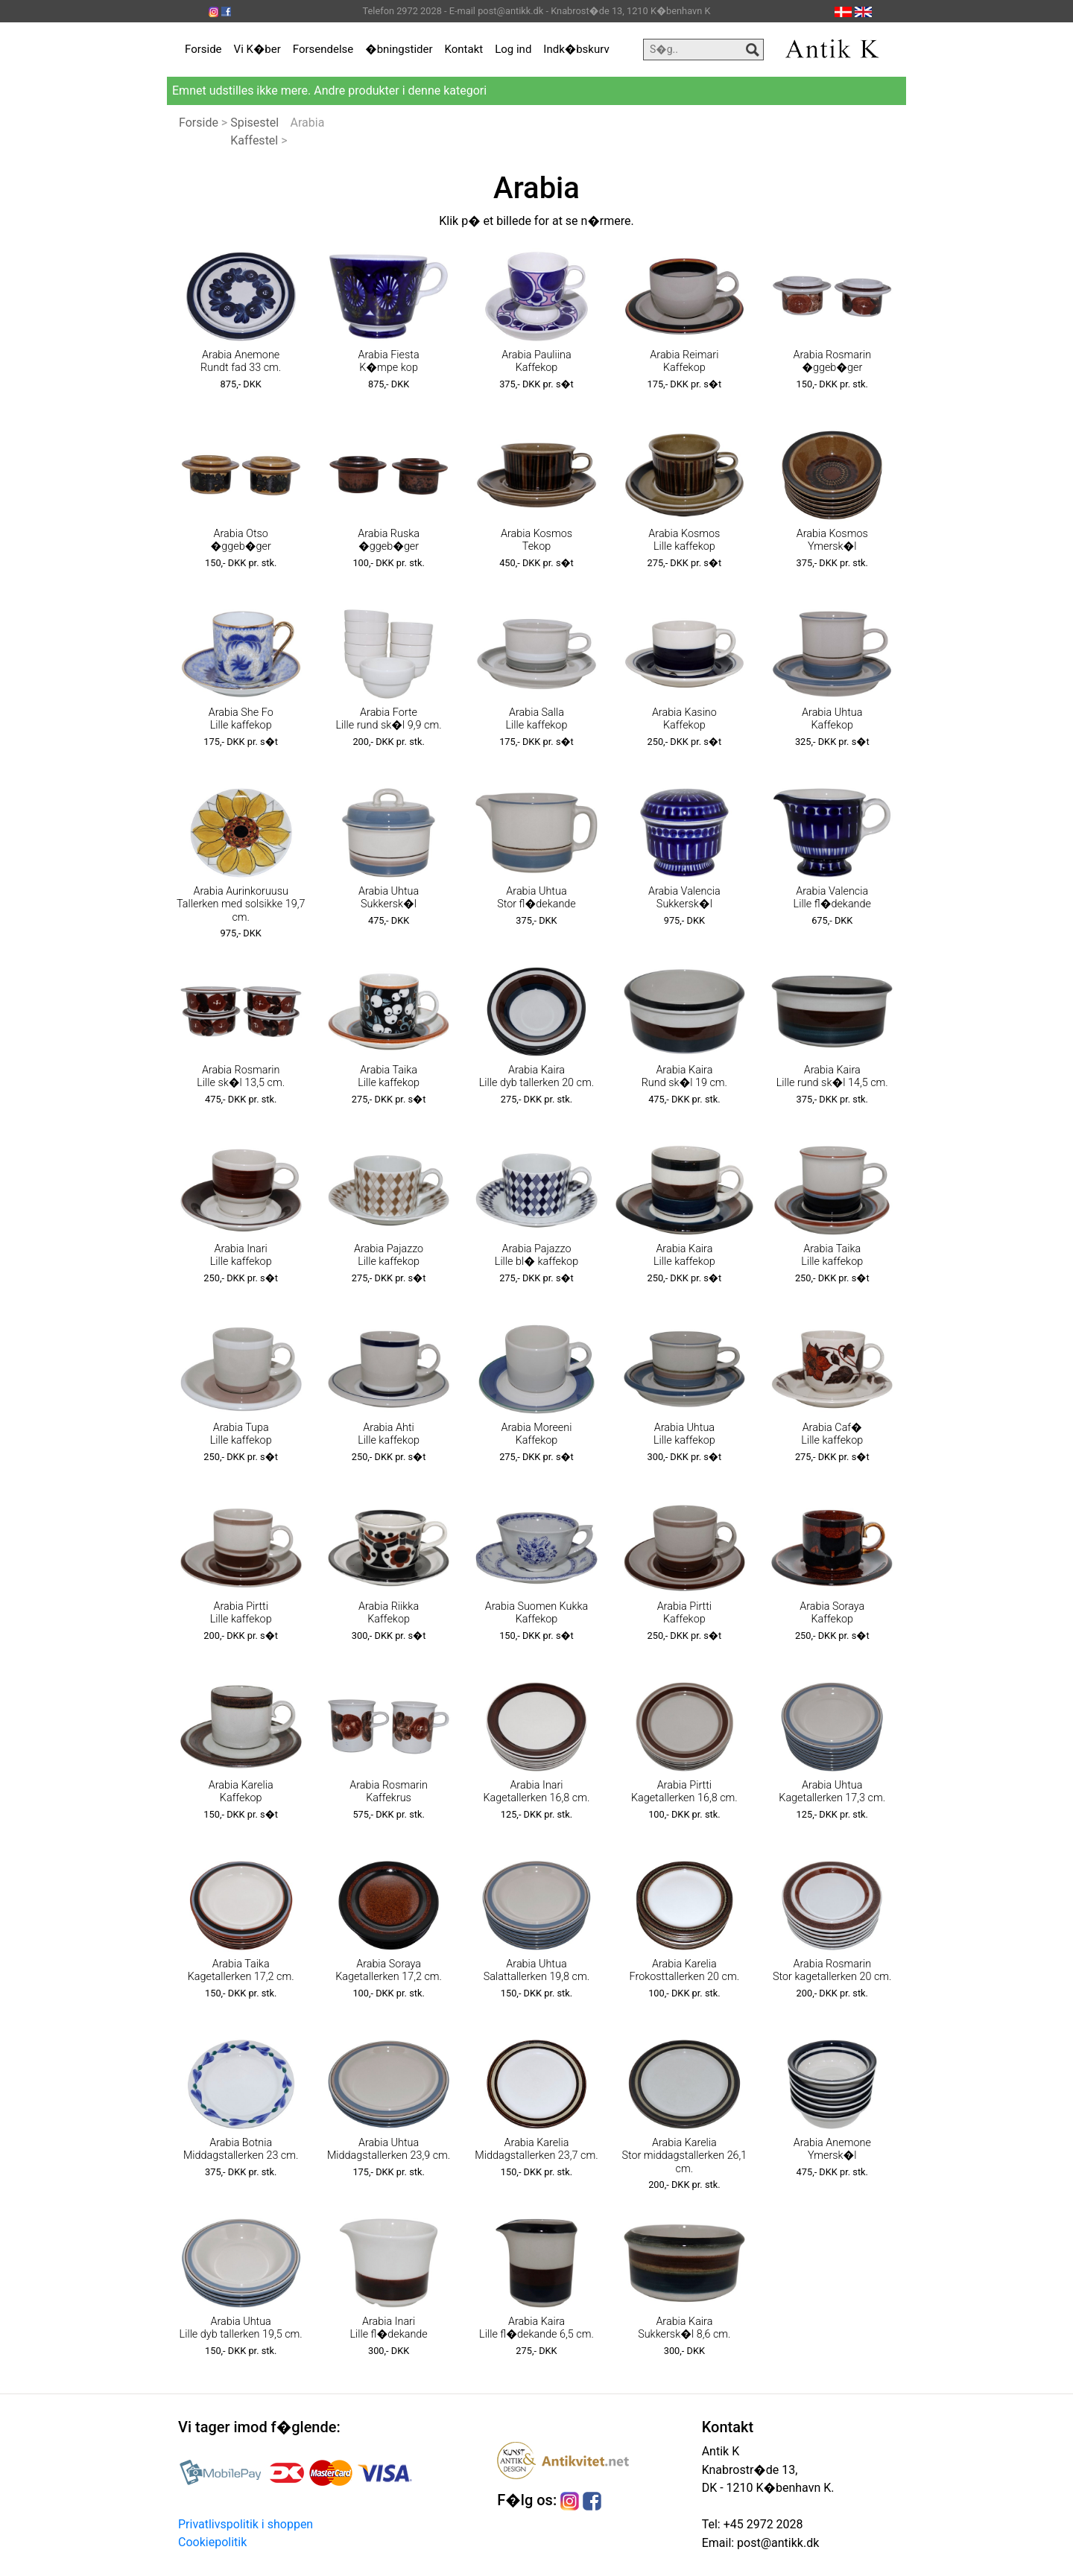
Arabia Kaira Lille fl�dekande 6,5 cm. (536, 2328)
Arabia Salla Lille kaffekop (537, 719)
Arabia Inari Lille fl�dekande (388, 2328)
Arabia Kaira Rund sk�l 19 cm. (684, 1076)
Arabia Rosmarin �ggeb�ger (832, 361)
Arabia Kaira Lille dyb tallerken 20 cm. (537, 1076)
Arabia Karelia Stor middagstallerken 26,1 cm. (684, 2155)
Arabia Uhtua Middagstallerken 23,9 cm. (388, 2149)
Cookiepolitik (212, 2542)
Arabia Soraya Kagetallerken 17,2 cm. (388, 1970)
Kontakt (464, 49)
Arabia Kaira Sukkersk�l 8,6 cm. (684, 2328)
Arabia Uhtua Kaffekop (832, 719)
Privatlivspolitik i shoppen (245, 2524)
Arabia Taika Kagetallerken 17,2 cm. (241, 1970)
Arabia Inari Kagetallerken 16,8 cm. (537, 1791)
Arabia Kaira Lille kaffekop (684, 1255)
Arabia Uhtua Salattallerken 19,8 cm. (536, 1970)
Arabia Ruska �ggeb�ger (389, 540)
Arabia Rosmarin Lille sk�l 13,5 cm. (241, 1076)
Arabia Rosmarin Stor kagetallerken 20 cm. (832, 1970)
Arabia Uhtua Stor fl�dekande (536, 897)
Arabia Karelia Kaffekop (241, 1791)
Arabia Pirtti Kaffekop (684, 1612)
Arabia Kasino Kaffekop (684, 719)
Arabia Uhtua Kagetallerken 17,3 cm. (832, 1791)
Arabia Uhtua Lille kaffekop (684, 1434)
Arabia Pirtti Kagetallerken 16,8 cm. (684, 1791)
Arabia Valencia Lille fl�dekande (832, 897)
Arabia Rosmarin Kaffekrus (388, 1791)
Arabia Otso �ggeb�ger (241, 540)
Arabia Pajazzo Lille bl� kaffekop (536, 1255)
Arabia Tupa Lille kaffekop (241, 1434)
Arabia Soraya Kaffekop (832, 1612)
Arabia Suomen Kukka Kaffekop (536, 1612)
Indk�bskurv (576, 49)
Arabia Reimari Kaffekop (684, 361)
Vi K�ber (257, 49)
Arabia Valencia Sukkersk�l (684, 897)
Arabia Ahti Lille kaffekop (389, 1434)
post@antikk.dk (776, 2543)
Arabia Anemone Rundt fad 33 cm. (240, 361)
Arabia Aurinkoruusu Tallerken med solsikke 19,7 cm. (241, 904)
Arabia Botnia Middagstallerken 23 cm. (241, 2149)
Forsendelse (323, 49)
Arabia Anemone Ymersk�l (832, 2149)
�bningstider (398, 49)
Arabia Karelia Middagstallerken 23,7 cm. (536, 2149)
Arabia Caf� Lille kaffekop (832, 1434)
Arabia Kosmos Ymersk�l (832, 540)
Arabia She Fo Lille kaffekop (241, 719)
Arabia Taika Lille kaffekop (389, 1076)
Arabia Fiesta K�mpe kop (389, 361)
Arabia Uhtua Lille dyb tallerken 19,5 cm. (241, 2328)
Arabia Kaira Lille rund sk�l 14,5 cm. (832, 1076)
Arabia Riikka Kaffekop (388, 1612)
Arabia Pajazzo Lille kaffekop (388, 1255)
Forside (203, 49)
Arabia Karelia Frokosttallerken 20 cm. (685, 1970)
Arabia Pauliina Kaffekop (536, 361)
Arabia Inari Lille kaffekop (241, 1255)
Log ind (513, 49)
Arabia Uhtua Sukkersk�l (388, 897)
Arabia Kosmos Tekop (536, 540)
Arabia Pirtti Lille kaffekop (241, 1612)
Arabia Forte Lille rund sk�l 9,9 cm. (389, 719)
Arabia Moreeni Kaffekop (536, 1434)
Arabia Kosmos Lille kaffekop (684, 540)
